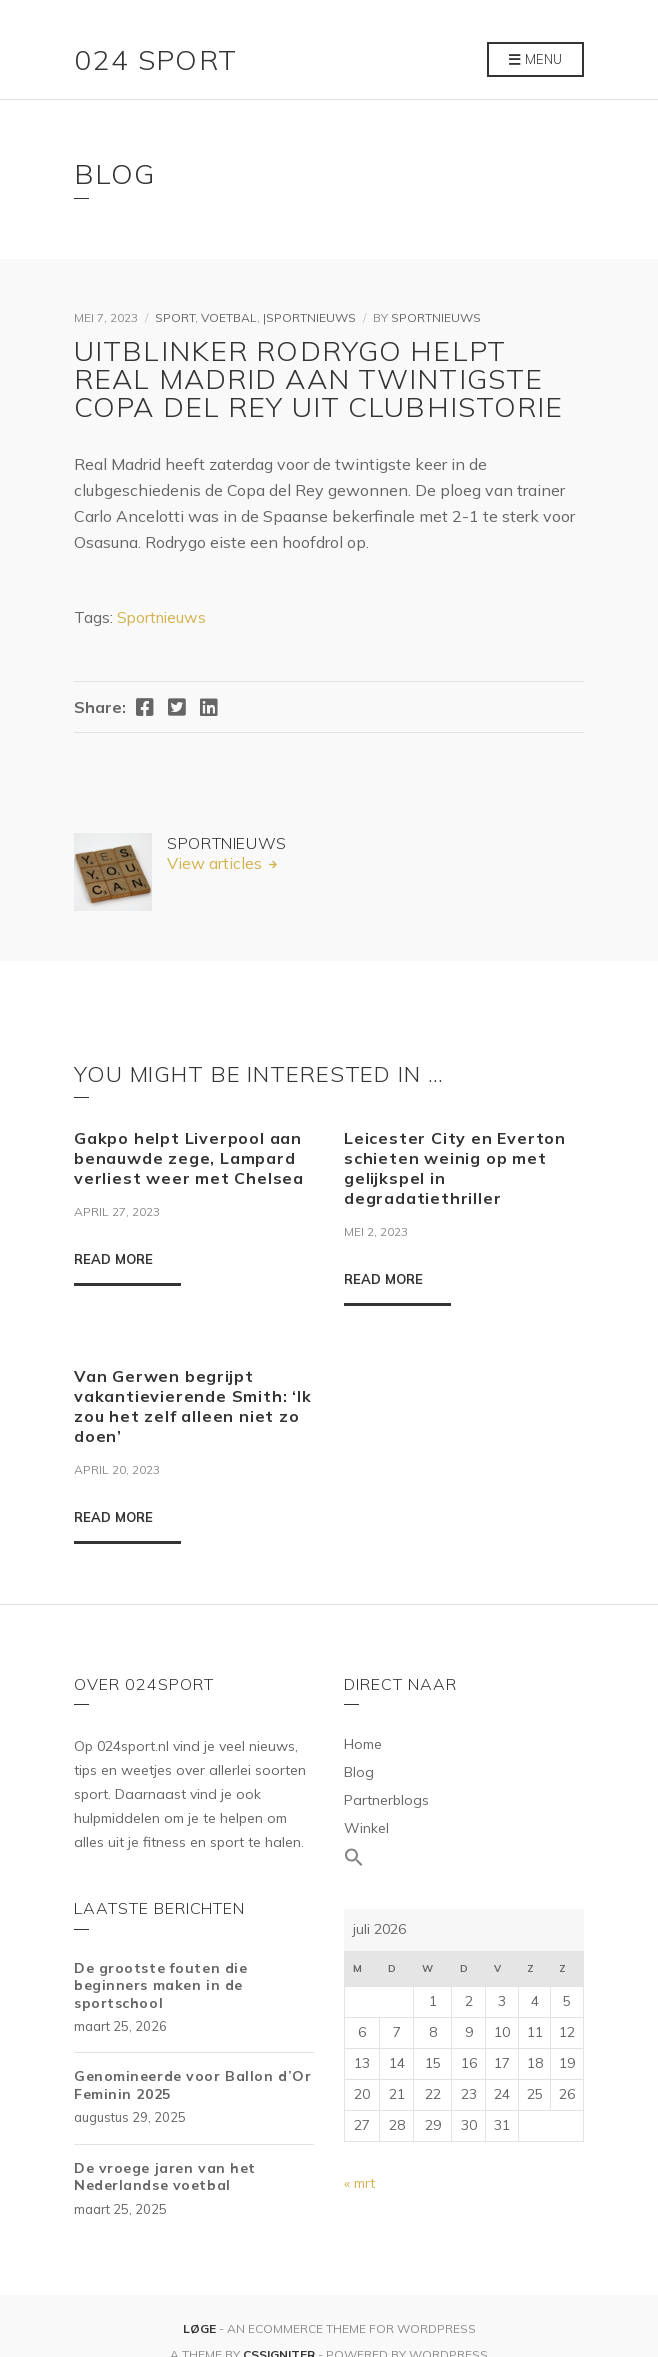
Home (363, 1744)
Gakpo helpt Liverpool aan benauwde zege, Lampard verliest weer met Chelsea (189, 1158)
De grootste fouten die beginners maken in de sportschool (160, 1985)
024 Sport (156, 59)
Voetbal (229, 317)
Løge (201, 2328)
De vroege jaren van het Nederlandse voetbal (165, 2177)
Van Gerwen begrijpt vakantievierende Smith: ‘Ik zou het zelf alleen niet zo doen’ (193, 1406)
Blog (359, 1772)
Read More (113, 1259)
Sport (175, 317)
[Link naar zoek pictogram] (464, 1858)
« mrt (359, 2183)
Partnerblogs (386, 1800)
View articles (216, 863)
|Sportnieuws (309, 317)
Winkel (366, 1828)
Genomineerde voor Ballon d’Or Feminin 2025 (192, 2085)
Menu (535, 60)
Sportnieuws (436, 317)
